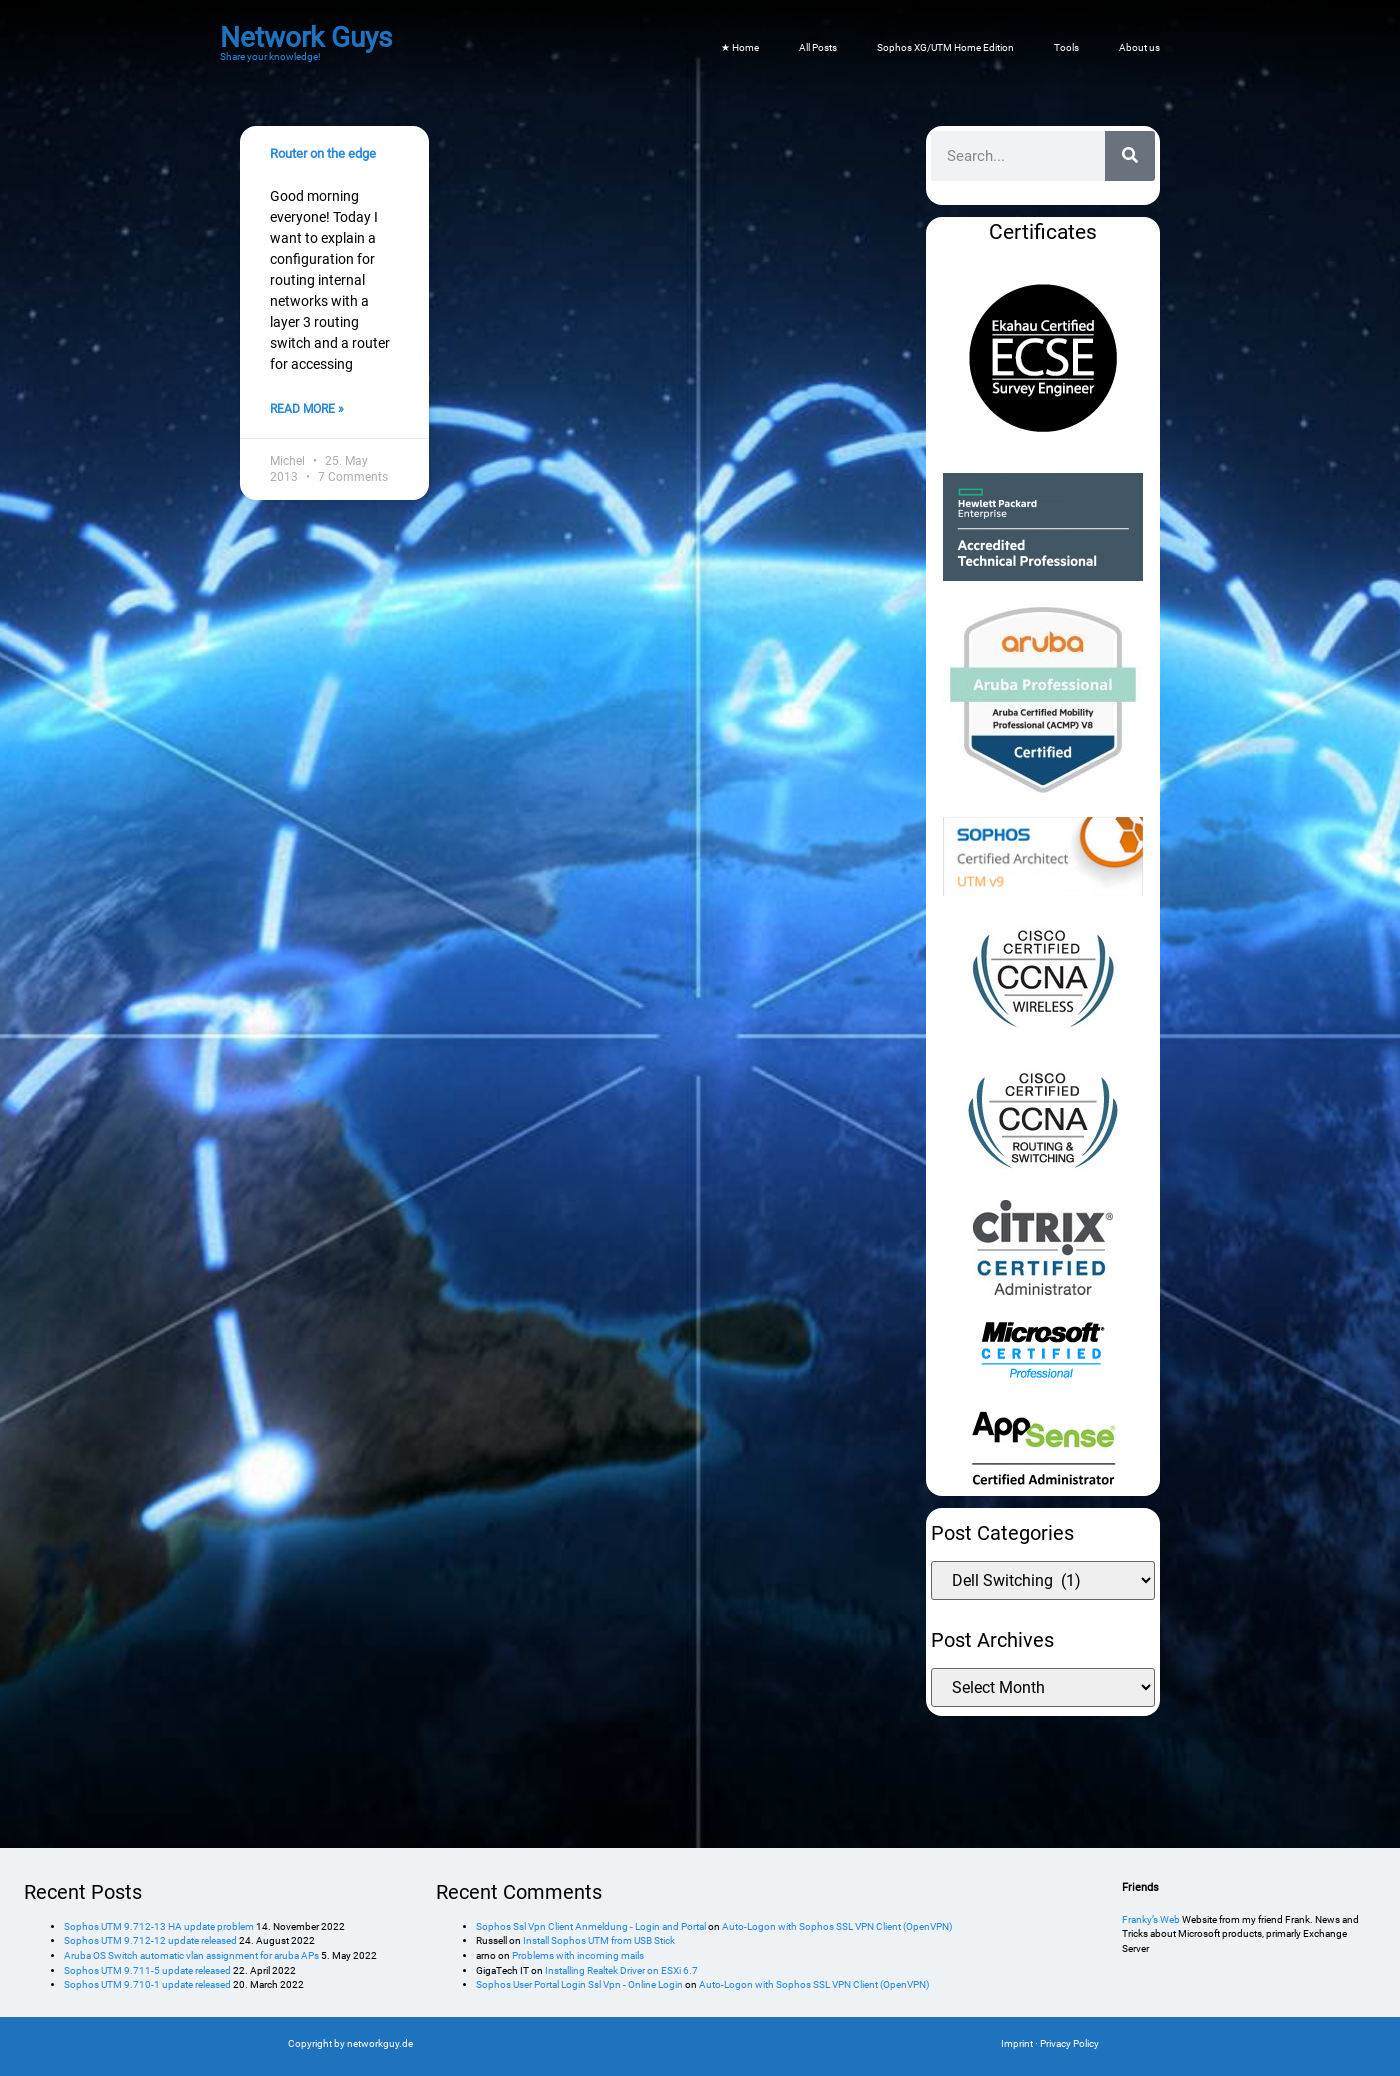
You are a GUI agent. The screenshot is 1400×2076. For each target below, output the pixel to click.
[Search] (1130, 156)
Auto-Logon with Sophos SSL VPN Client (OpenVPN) (837, 1926)
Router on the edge (323, 153)
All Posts (818, 47)
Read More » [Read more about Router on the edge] (307, 409)
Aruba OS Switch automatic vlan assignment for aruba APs (191, 1955)
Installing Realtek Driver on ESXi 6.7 (621, 1970)
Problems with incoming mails (578, 1955)
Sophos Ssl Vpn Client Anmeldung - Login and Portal (591, 1926)
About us (1139, 47)
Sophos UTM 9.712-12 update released (150, 1940)
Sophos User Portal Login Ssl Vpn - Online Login (579, 1984)
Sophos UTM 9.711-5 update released (147, 1970)
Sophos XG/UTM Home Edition (945, 47)
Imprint (1017, 2043)
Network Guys (306, 37)
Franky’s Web (1151, 1919)
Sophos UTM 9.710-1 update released (147, 1984)
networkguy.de (380, 2043)
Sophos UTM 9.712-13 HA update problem (159, 1926)
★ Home (740, 47)
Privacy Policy (1069, 2043)
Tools (1066, 47)
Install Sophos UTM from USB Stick (599, 1940)
